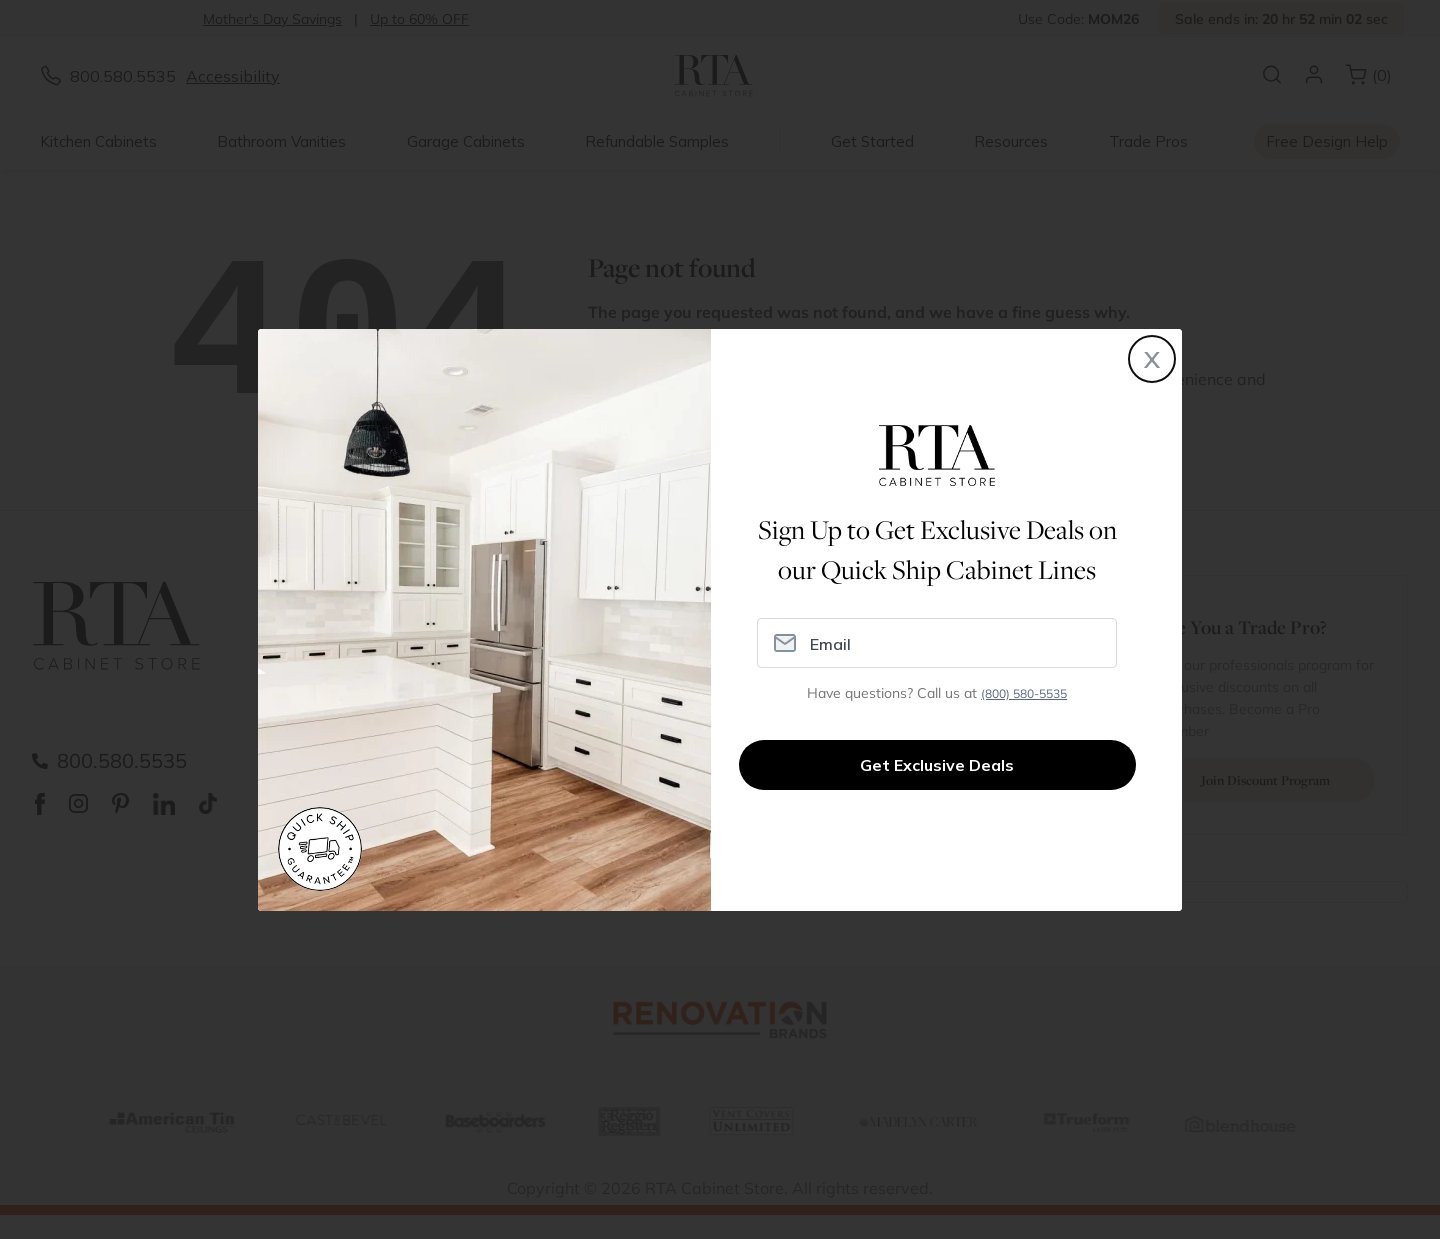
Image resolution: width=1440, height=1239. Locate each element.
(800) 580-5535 (1024, 693)
